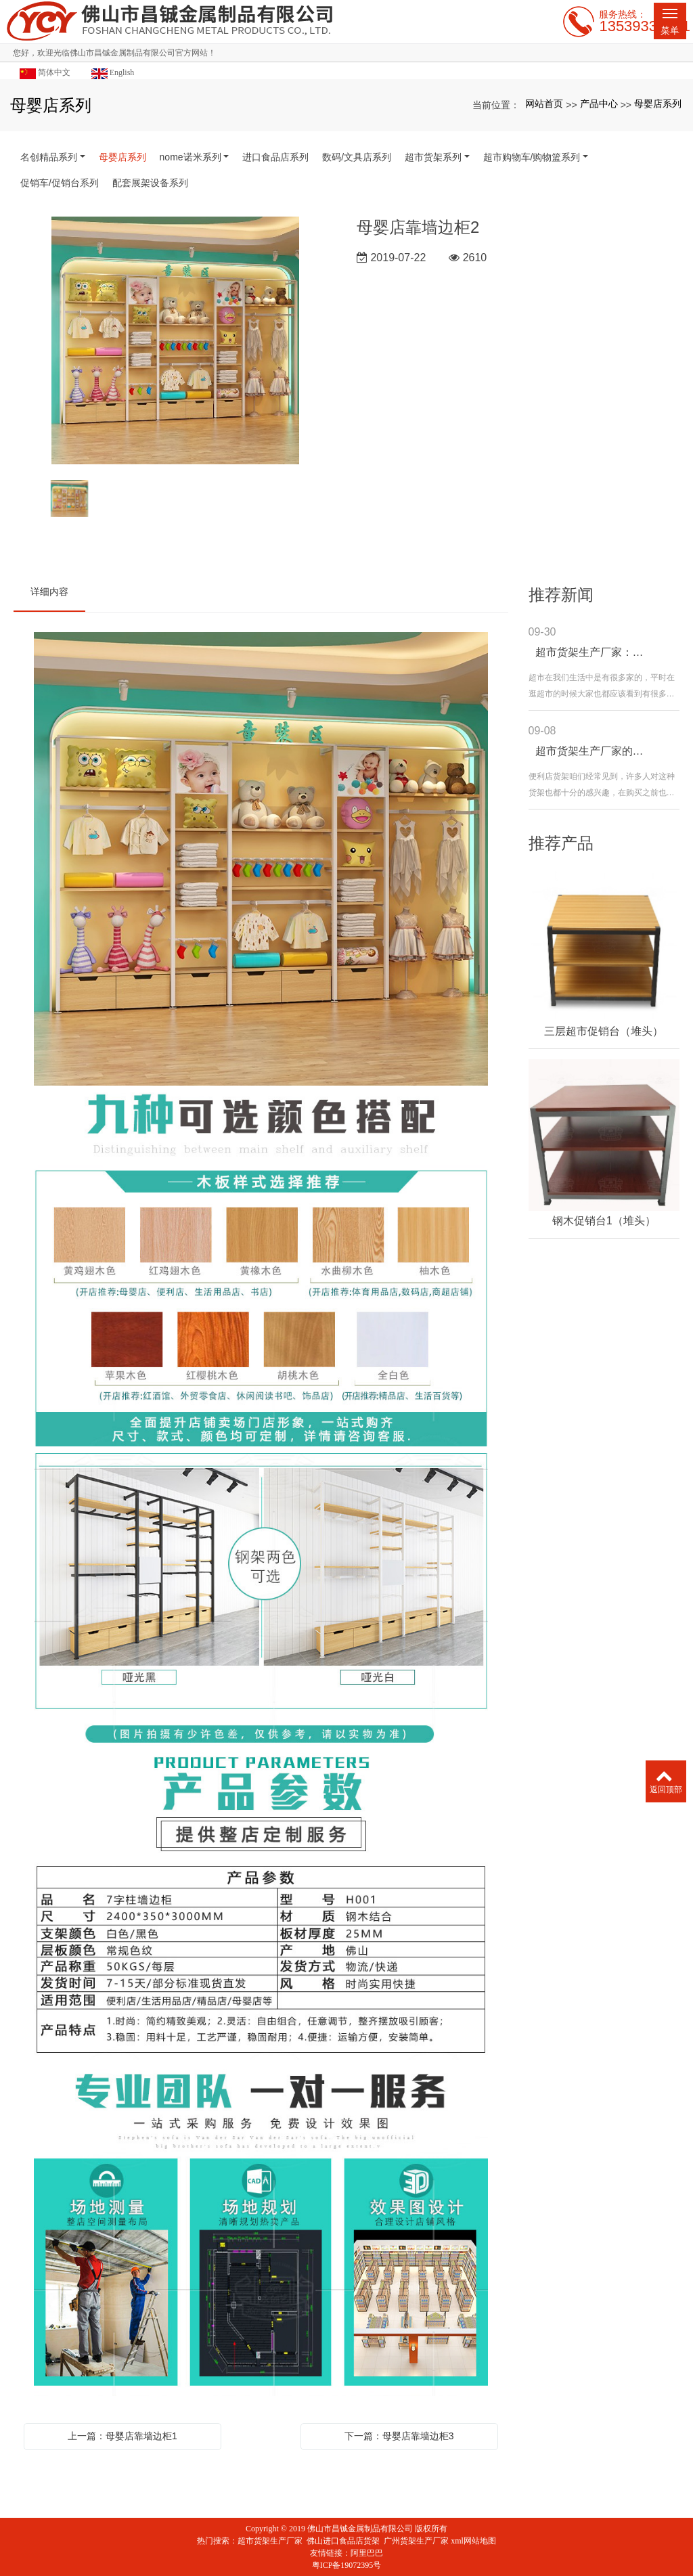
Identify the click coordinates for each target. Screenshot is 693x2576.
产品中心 (599, 103)
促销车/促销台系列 (59, 182)
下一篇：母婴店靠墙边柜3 (399, 2435)
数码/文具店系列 (356, 157)
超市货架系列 (433, 157)
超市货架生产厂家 (270, 2541)
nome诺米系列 (190, 157)
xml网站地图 (473, 2541)
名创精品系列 (48, 157)
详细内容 (49, 591)
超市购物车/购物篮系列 (532, 157)
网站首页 (544, 103)
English (113, 73)
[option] (175, 341)
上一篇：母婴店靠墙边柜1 (122, 2435)
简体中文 (45, 73)
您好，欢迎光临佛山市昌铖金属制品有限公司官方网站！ (114, 53)
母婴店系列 (657, 103)
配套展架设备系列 (150, 182)
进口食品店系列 (275, 157)
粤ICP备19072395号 (347, 2565)
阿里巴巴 (367, 2553)
